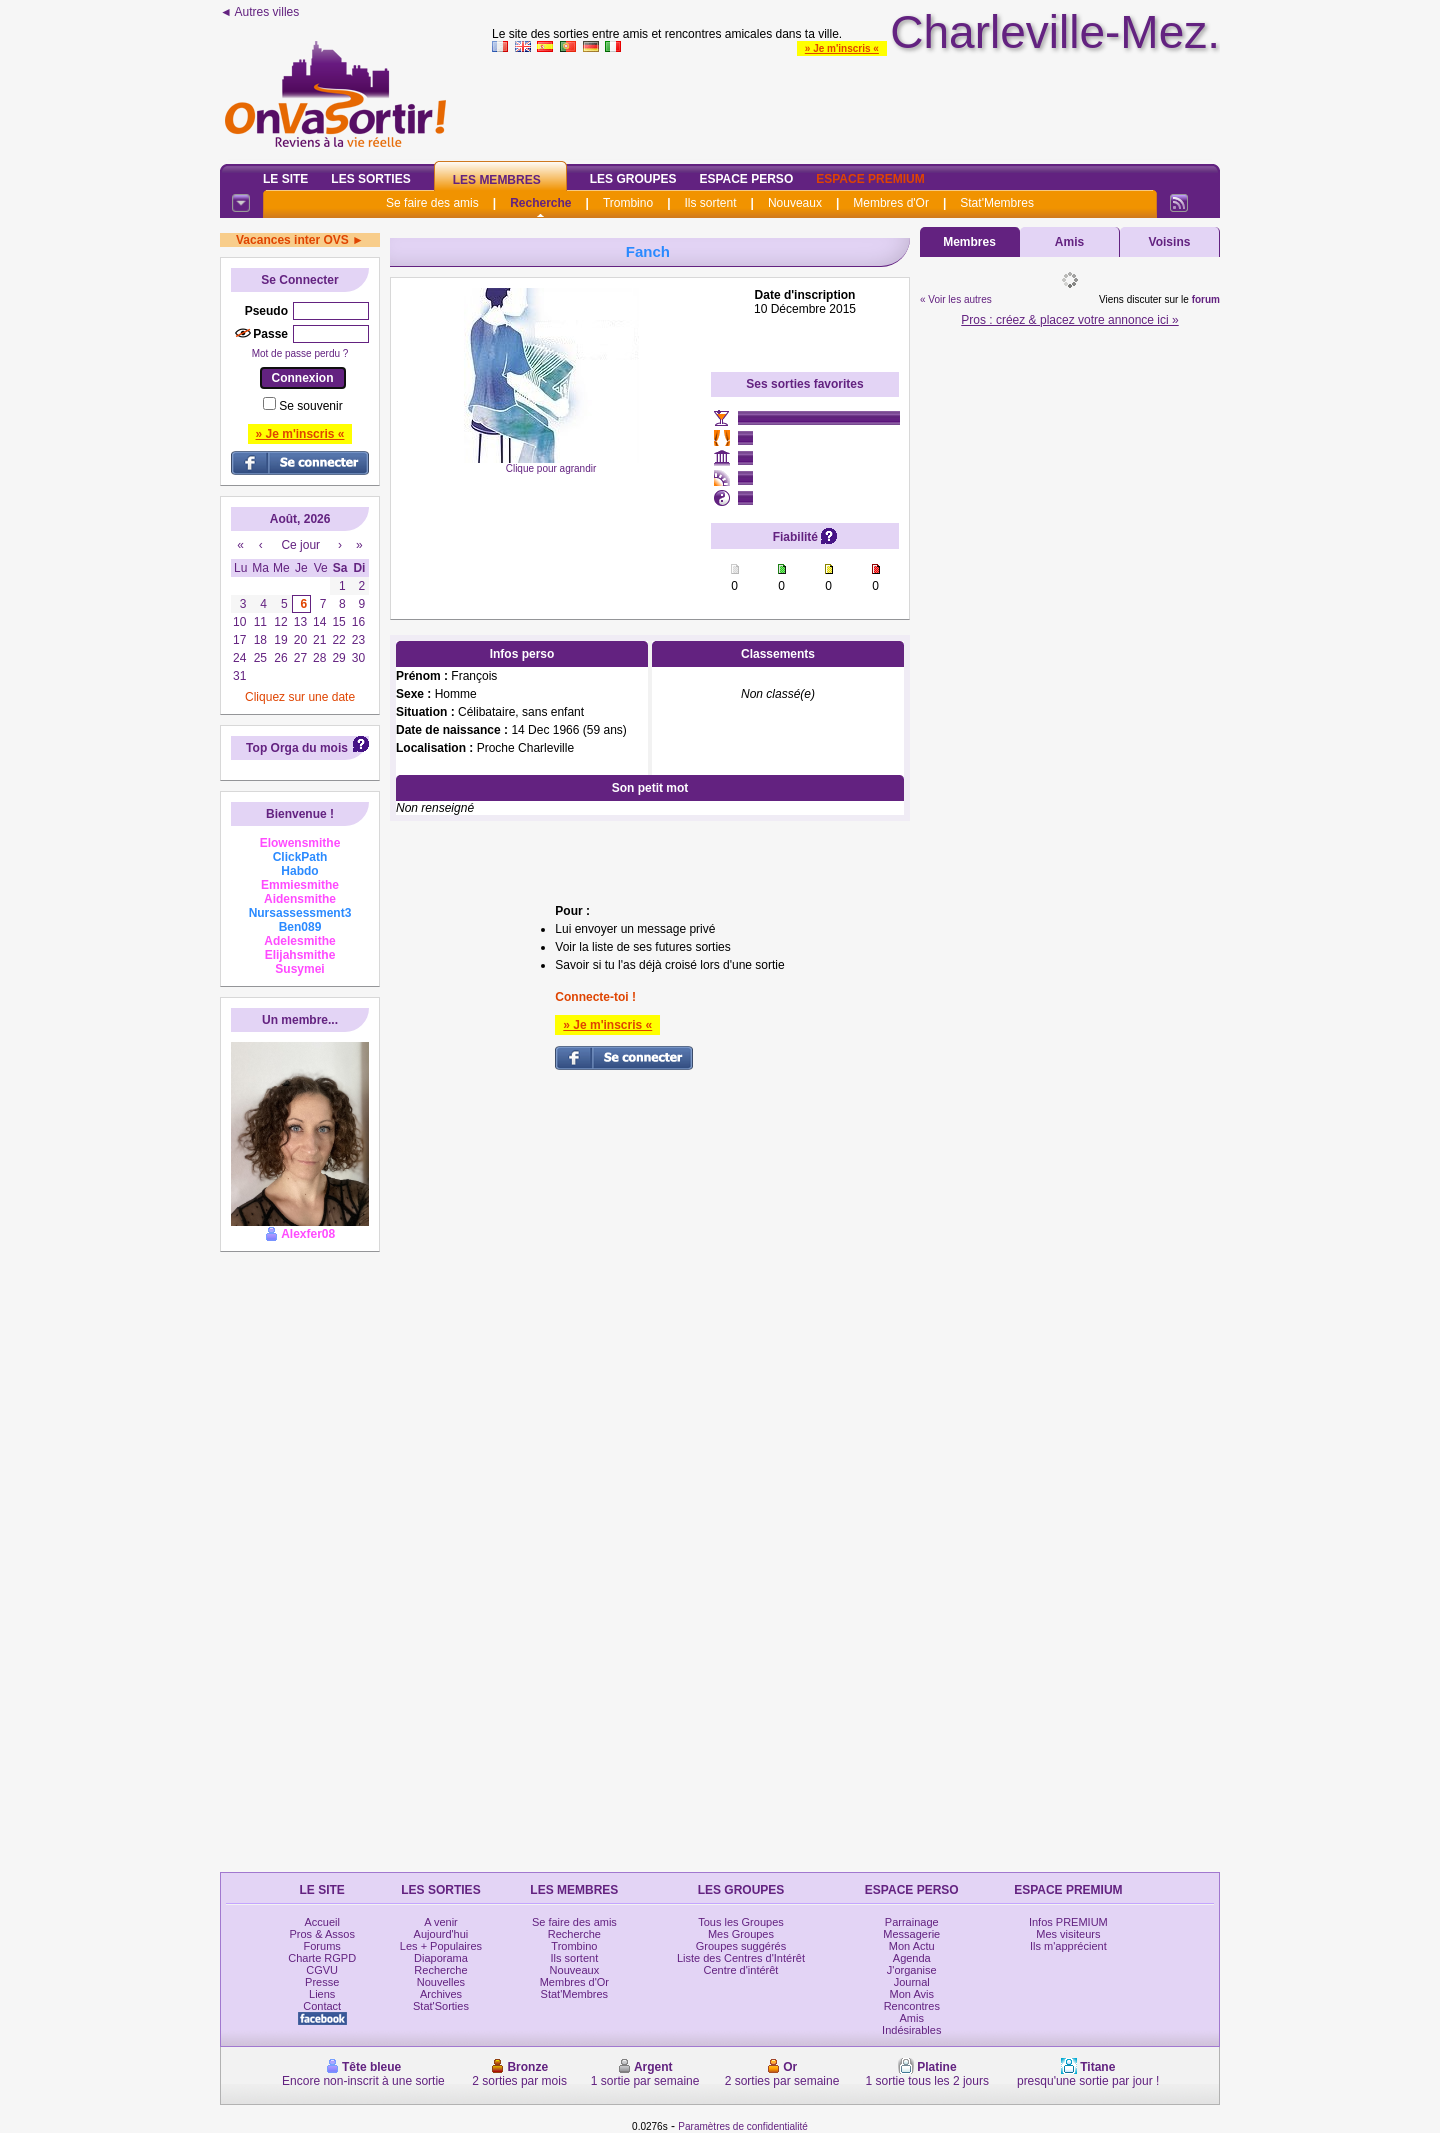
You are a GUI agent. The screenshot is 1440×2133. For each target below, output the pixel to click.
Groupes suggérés (741, 1946)
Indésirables (911, 2030)
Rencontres (912, 2006)
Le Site (285, 179)
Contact (322, 2006)
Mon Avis (912, 1994)
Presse (322, 1982)
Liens (322, 1994)
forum (1206, 299)
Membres (969, 242)
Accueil (321, 1922)
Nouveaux (795, 203)
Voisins (1170, 242)
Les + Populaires (441, 1946)
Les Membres (497, 180)
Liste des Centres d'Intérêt (741, 1958)
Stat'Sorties (441, 2006)
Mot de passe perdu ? (300, 353)
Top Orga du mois (297, 748)
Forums (322, 1946)
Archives (441, 1994)
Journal (912, 1982)
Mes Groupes (741, 1934)
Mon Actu (912, 1946)
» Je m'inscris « (842, 48)
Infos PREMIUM (1068, 1922)
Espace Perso (746, 179)
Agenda (912, 1958)
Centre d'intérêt (741, 1970)
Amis (1069, 242)
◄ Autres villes (259, 12)
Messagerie (911, 1934)
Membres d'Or (891, 203)
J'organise (912, 1970)
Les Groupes (633, 179)
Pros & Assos (321, 1934)
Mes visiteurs (1068, 1934)
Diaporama (441, 1958)
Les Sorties (370, 179)
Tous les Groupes (741, 1922)
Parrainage (912, 1922)
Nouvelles (441, 1982)
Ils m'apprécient (1068, 1946)
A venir (441, 1922)
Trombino (628, 203)
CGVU (322, 1970)
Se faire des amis (432, 203)
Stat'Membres (997, 203)
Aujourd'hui (441, 1934)
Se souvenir (310, 406)
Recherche (540, 203)
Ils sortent (710, 203)
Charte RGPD (322, 1958)
